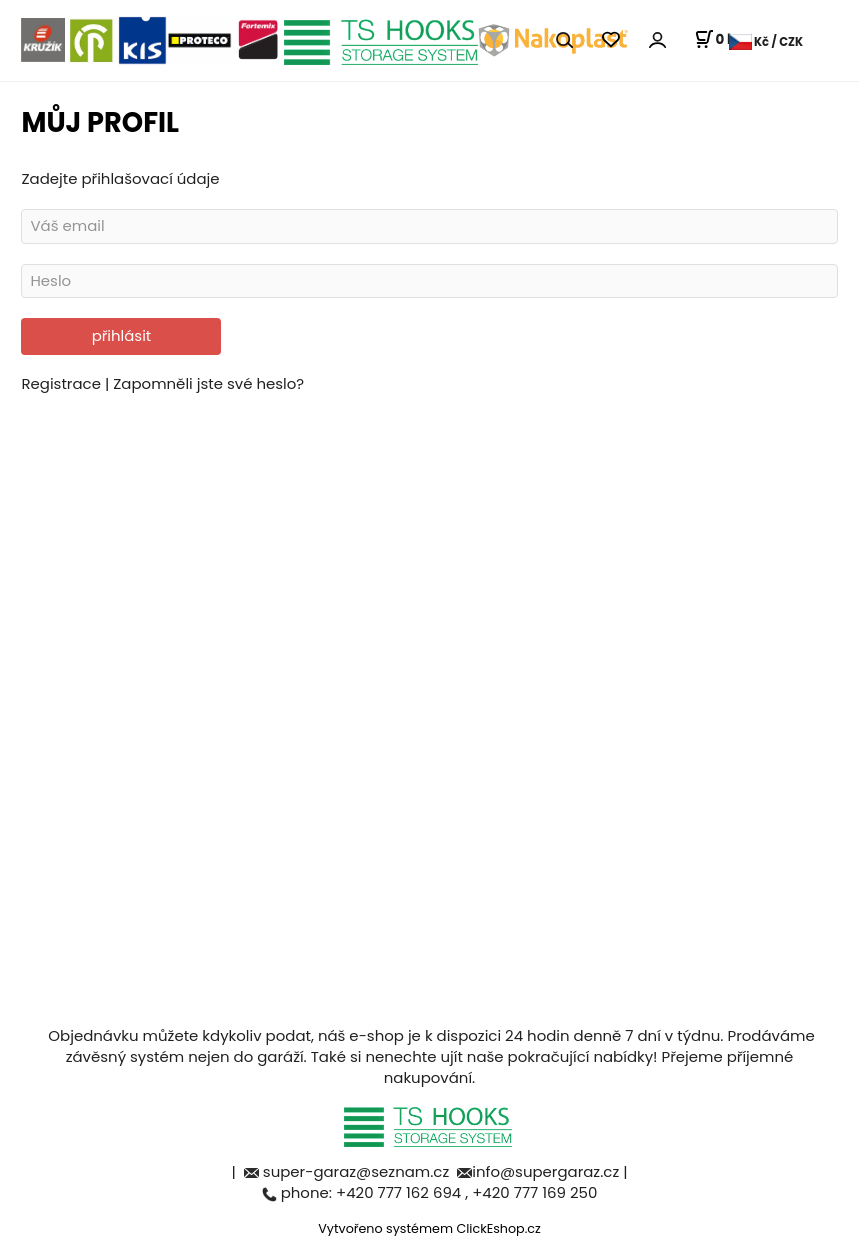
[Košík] (718, 40)
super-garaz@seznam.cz (358, 1171)
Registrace (62, 383)
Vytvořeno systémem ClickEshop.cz (429, 1228)
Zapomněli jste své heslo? (208, 383)
